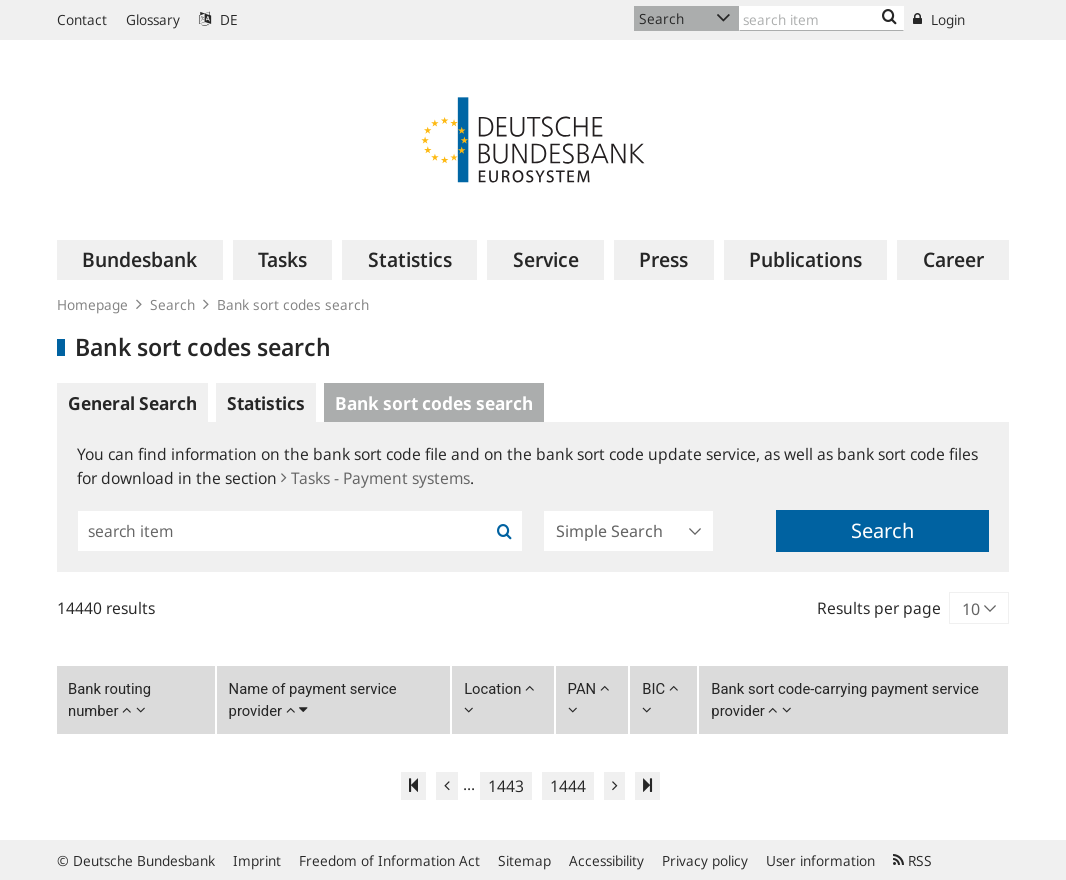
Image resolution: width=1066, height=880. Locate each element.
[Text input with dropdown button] (821, 18)
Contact (82, 19)
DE (218, 19)
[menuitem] (140, 260)
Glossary (153, 19)
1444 (568, 786)
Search (172, 304)
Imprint (257, 860)
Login (939, 19)
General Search (132, 403)
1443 (506, 786)
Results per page (879, 608)
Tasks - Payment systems (375, 478)
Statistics (266, 403)
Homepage (92, 304)
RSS (912, 860)
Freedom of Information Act (389, 860)
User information (820, 860)
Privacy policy (705, 860)
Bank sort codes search (293, 304)
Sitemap (524, 860)
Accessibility (606, 860)
